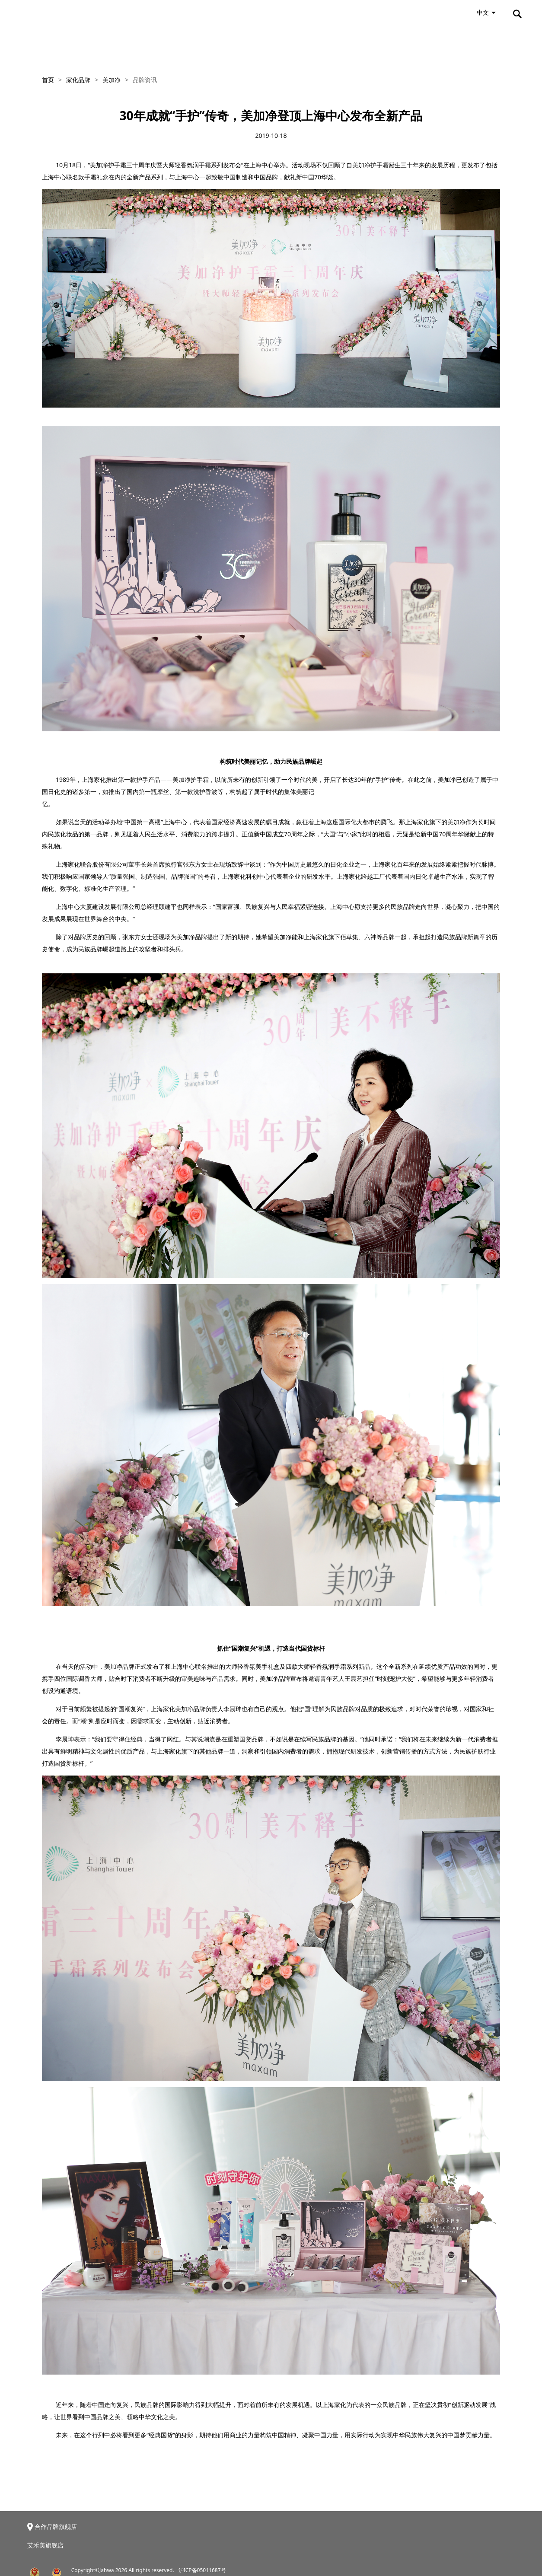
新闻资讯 (201, 43)
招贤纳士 (415, 43)
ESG (349, 43)
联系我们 (489, 43)
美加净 (111, 80)
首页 (48, 80)
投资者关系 (278, 43)
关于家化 (52, 43)
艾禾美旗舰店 (45, 2545)
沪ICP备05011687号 (202, 2570)
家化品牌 (126, 43)
